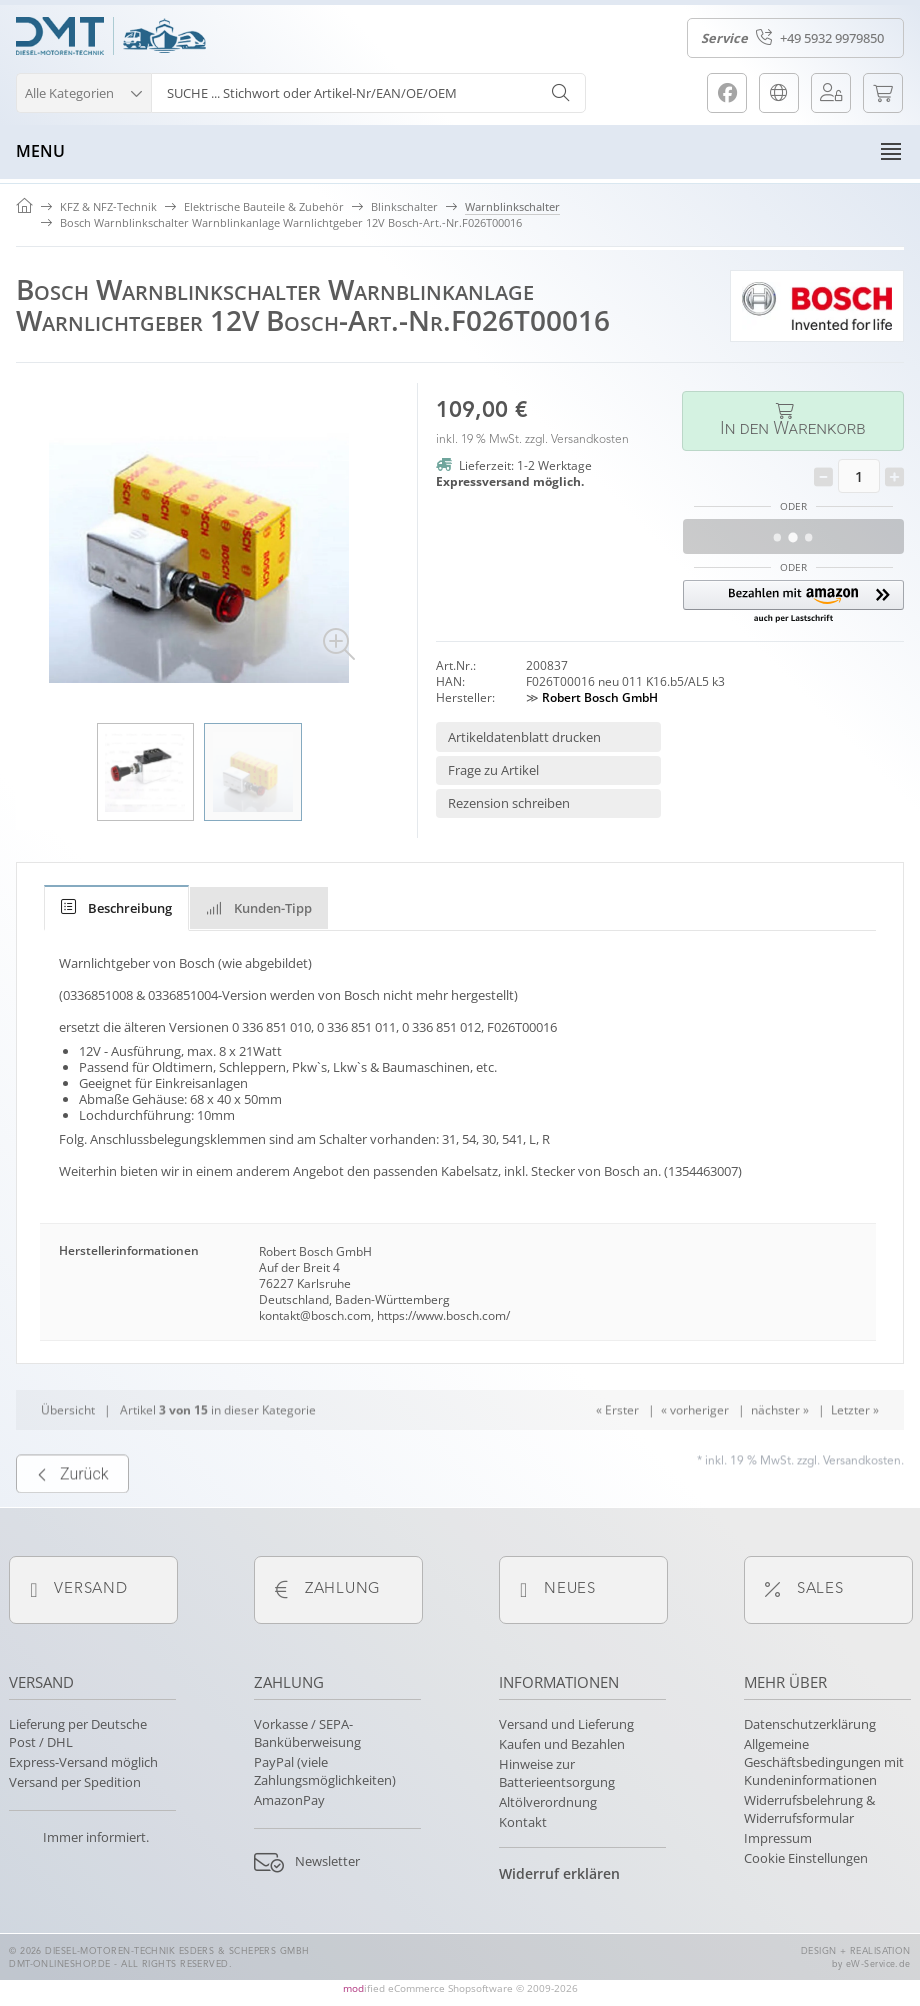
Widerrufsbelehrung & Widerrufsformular (809, 1809)
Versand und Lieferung (566, 1724)
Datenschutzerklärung (810, 1724)
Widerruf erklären (559, 1873)
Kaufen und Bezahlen (562, 1744)
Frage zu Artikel (493, 770)
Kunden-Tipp (259, 908)
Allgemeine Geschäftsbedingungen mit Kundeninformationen (824, 1762)
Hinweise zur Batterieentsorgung (557, 1773)
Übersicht (68, 1445)
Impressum (778, 1838)
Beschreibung (116, 908)
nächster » (780, 1445)
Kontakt (523, 1822)
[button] (83, 90)
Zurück (72, 1510)
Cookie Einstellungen (806, 1858)
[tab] (116, 908)
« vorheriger (695, 1445)
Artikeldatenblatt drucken (524, 737)
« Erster (617, 1445)
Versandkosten (590, 440)
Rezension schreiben (509, 803)
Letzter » (855, 1445)
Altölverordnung (548, 1802)
